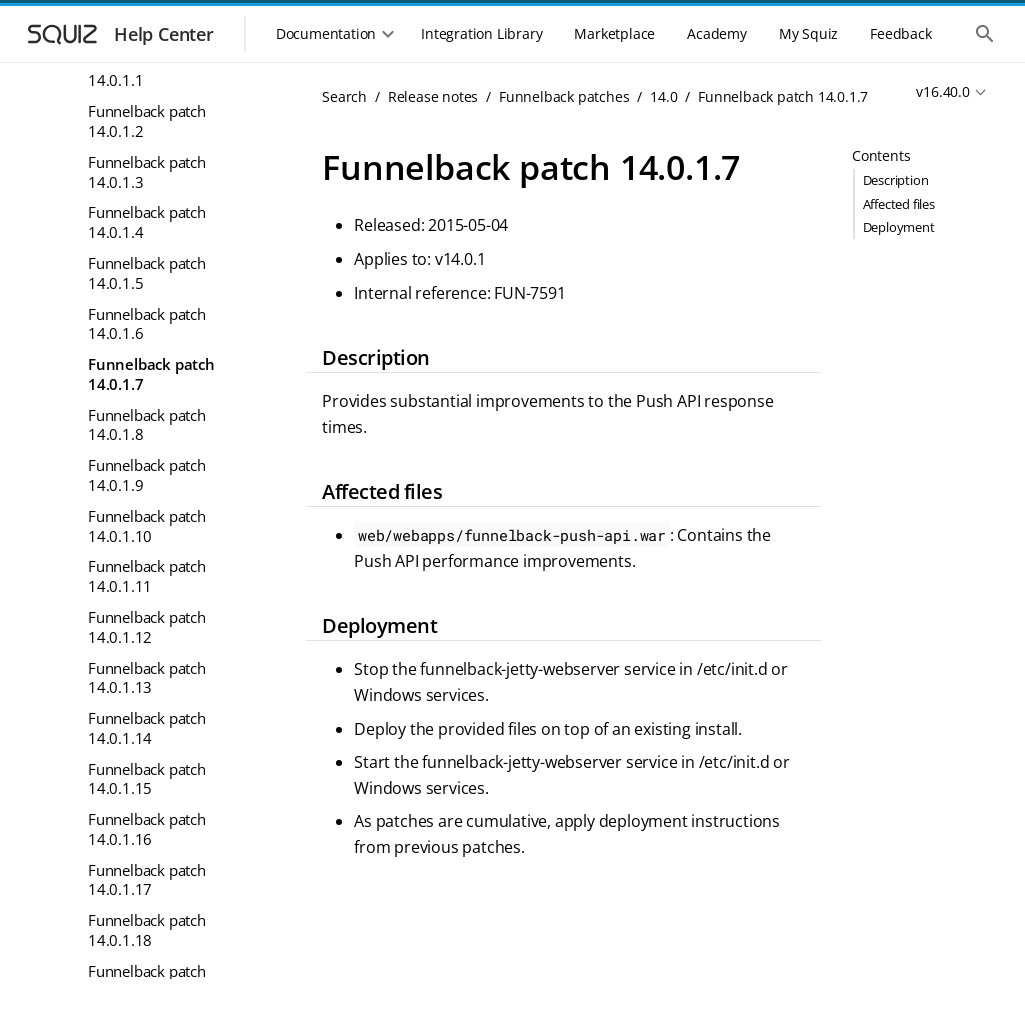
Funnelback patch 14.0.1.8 (147, 425)
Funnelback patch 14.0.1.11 (147, 576)
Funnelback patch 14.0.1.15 (147, 779)
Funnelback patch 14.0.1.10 (147, 526)
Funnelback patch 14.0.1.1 (147, 71)
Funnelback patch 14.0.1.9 (147, 475)
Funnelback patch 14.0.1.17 (147, 880)
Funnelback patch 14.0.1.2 (147, 121)
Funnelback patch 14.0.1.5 (147, 273)
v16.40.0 (942, 91)
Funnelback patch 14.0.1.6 (147, 324)
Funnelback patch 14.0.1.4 (147, 222)
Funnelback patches (564, 96)
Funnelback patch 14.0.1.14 (147, 728)
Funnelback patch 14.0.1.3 (147, 172)
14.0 (663, 96)
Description (896, 180)
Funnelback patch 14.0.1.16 (147, 829)
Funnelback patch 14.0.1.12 (147, 627)
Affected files (899, 204)
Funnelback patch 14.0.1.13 (147, 678)
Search (344, 96)
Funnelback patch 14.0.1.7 (151, 374)
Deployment (899, 227)
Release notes (433, 96)
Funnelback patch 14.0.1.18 (147, 930)
